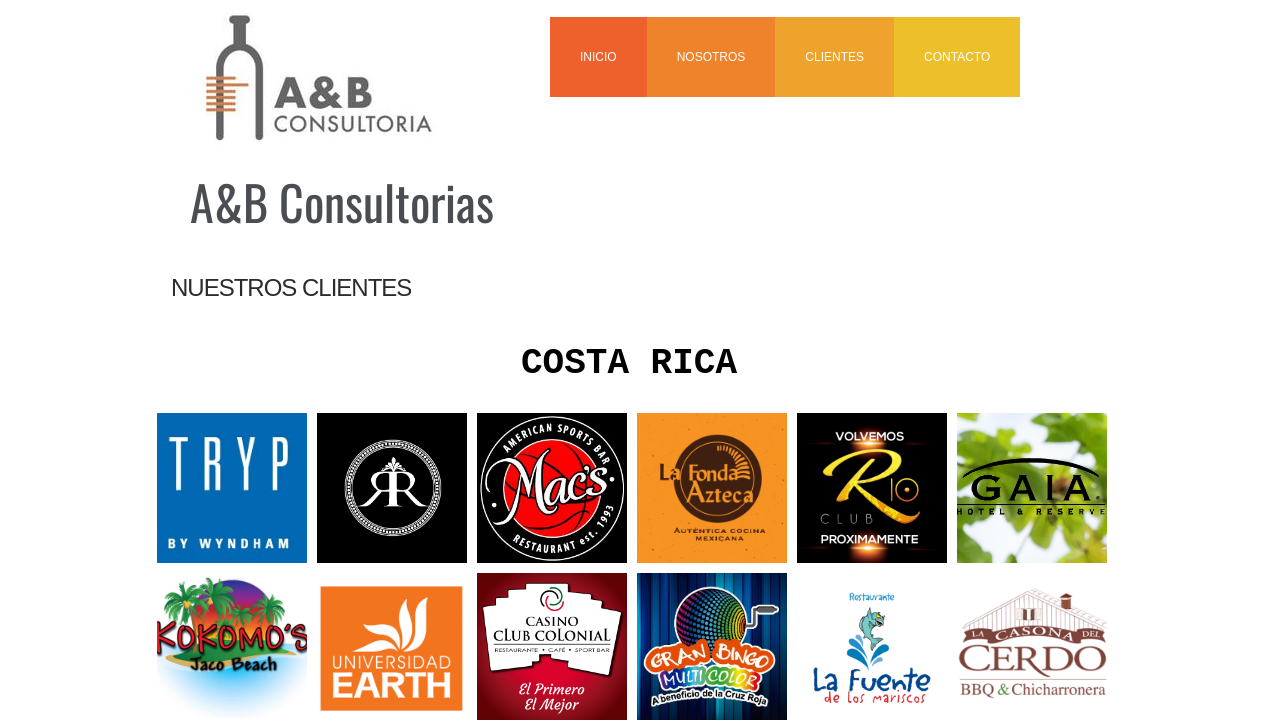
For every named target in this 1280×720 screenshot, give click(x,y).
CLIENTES (834, 57)
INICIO (598, 57)
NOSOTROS (711, 57)
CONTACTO (957, 57)
